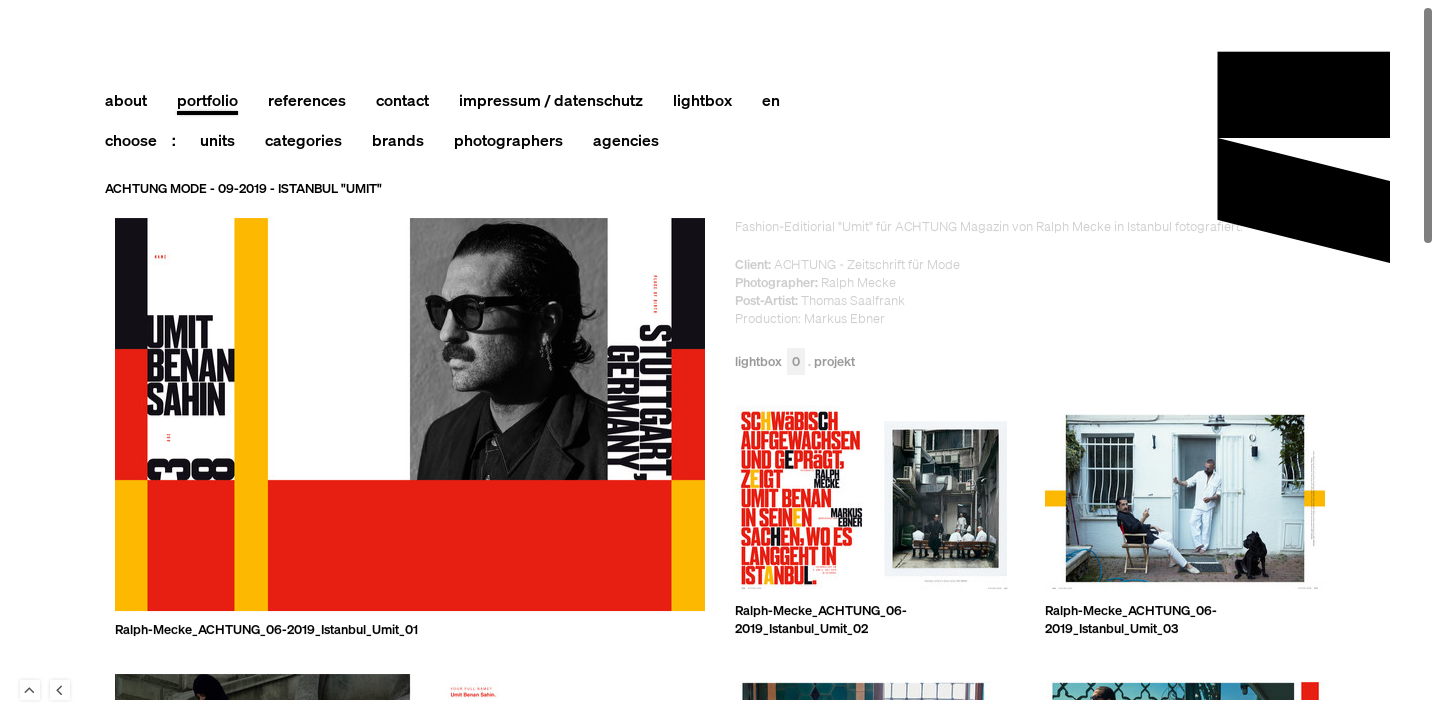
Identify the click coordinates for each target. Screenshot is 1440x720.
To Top (30, 690)
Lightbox (770, 362)
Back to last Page (60, 690)
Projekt (834, 362)
